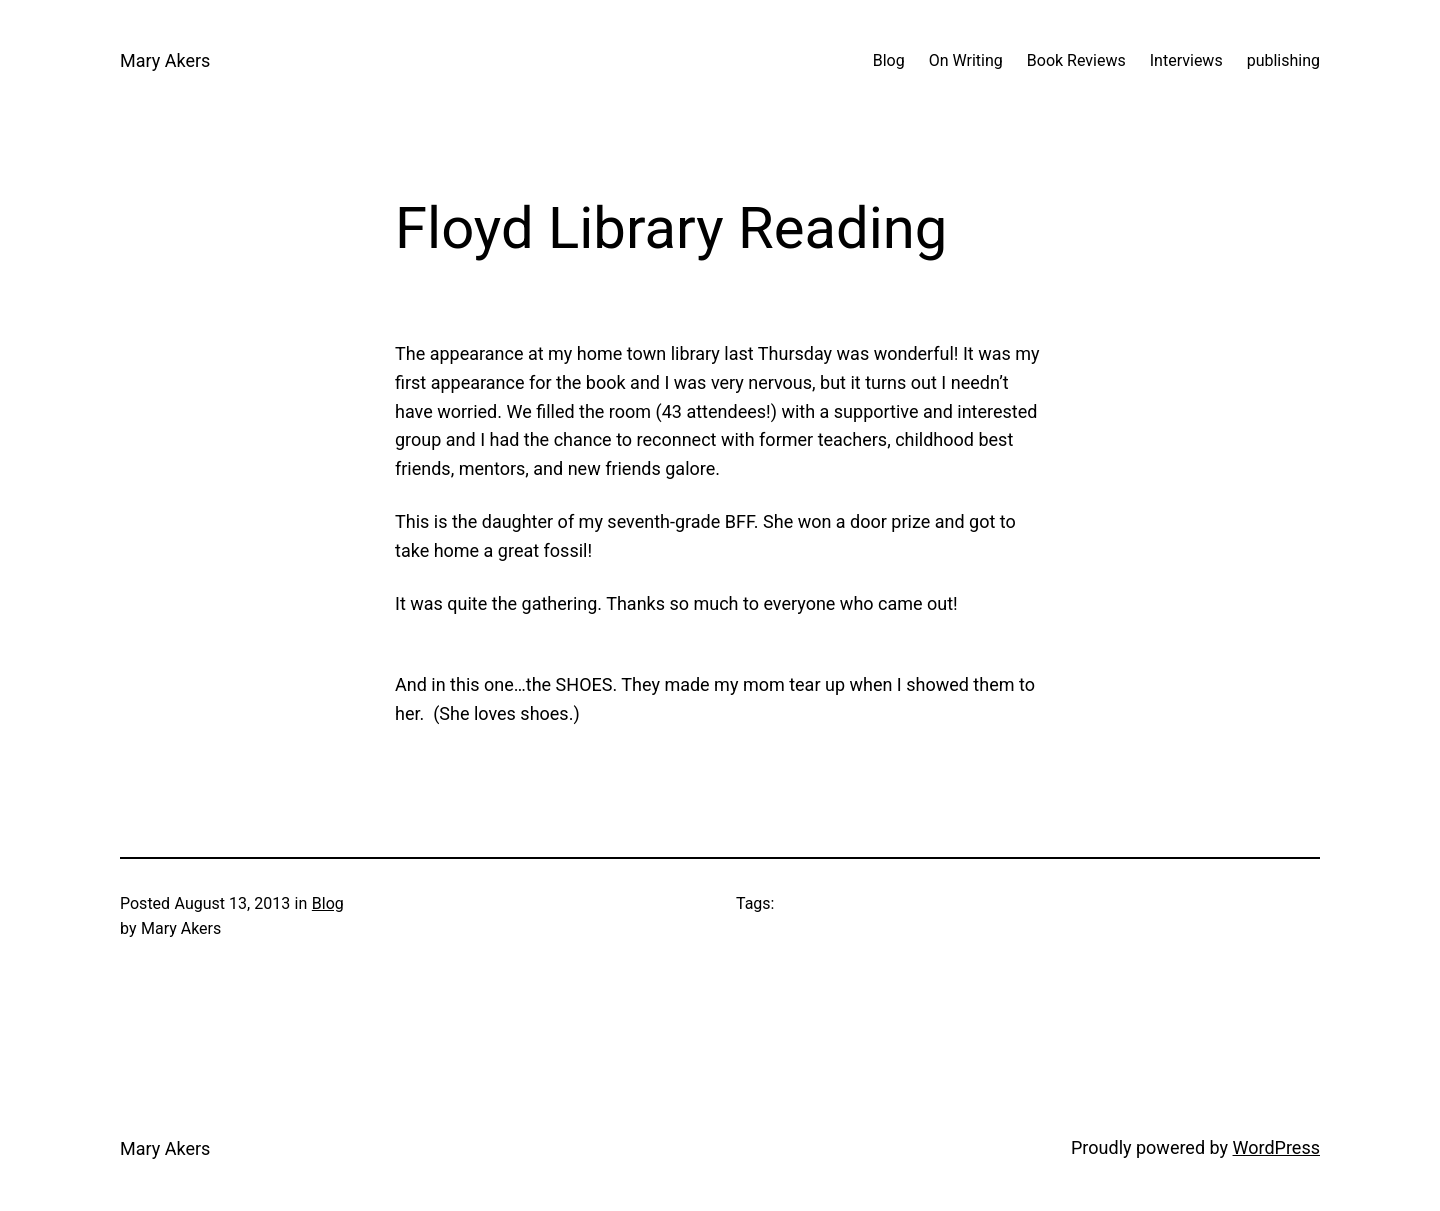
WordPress (1276, 1147)
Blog (328, 903)
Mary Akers (165, 60)
